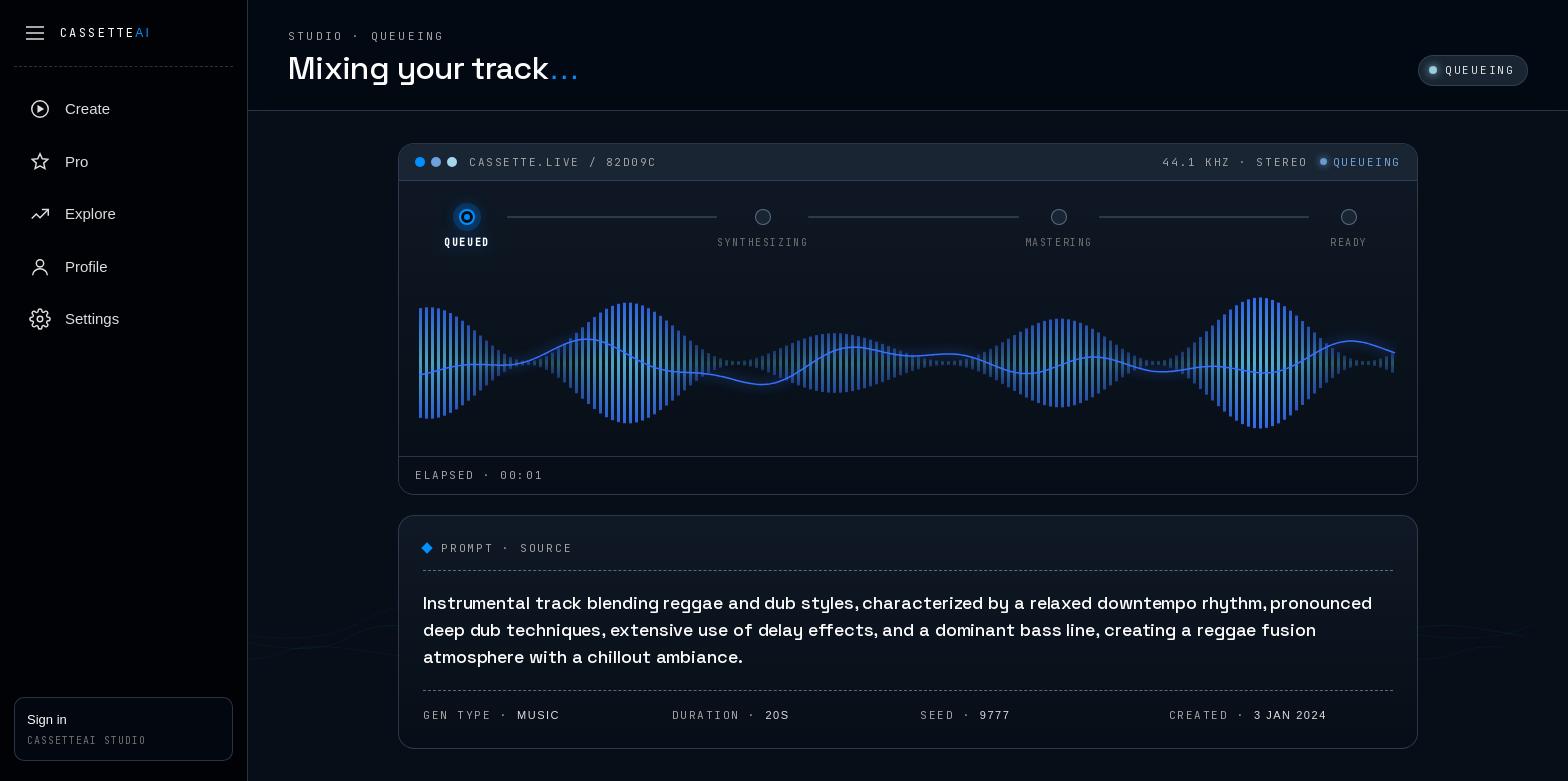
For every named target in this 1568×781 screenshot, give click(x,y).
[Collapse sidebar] (35, 33)
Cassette (105, 33)
